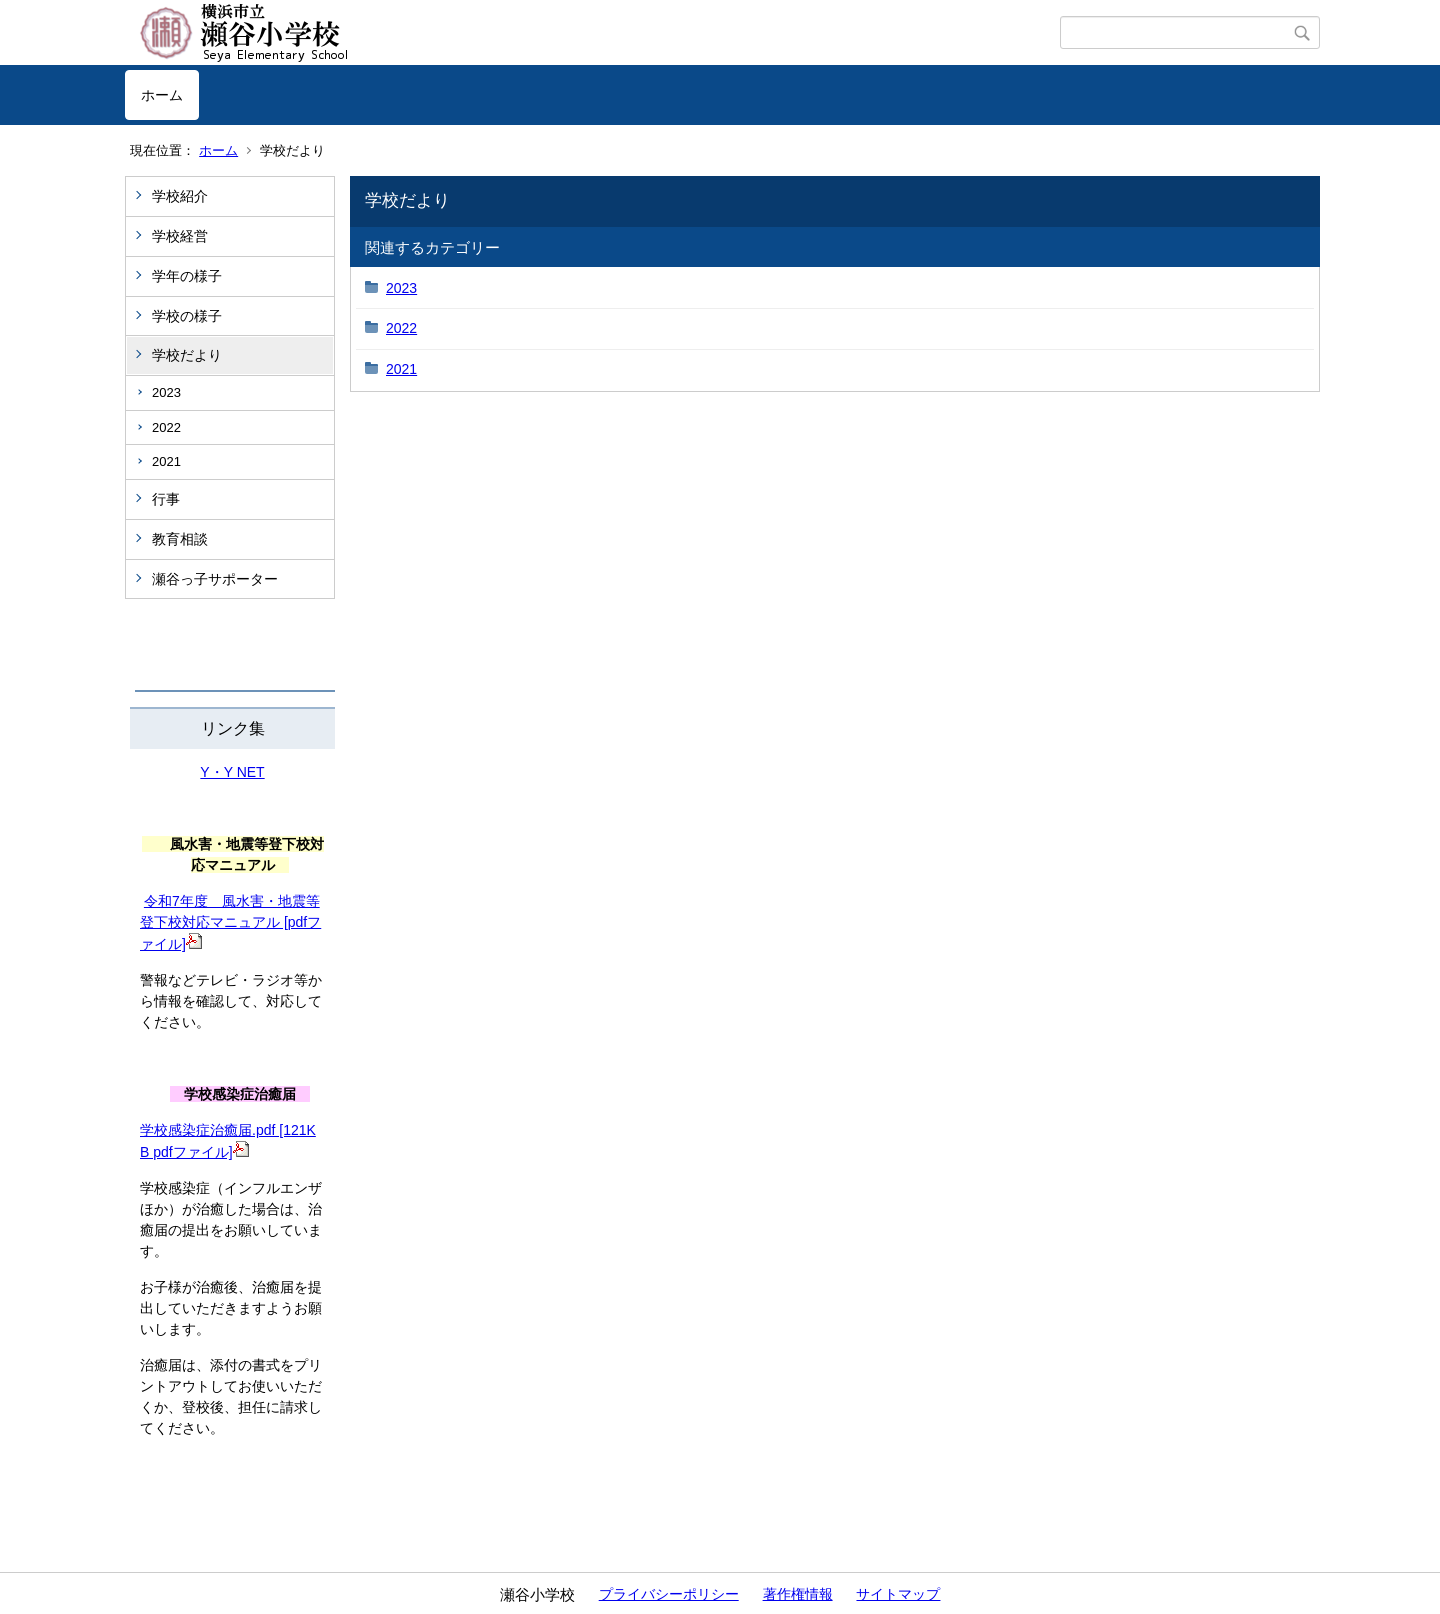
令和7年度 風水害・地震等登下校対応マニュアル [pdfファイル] (230, 922)
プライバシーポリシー (669, 1594)
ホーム (162, 95)
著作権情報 (798, 1594)
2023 (166, 392)
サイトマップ (898, 1594)
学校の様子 (187, 316)
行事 (166, 499)
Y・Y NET (232, 772)
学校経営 (180, 236)
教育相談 (180, 539)
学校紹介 (180, 196)
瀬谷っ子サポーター (215, 579)
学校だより (187, 355)
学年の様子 (187, 276)
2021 (166, 461)
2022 (166, 427)
